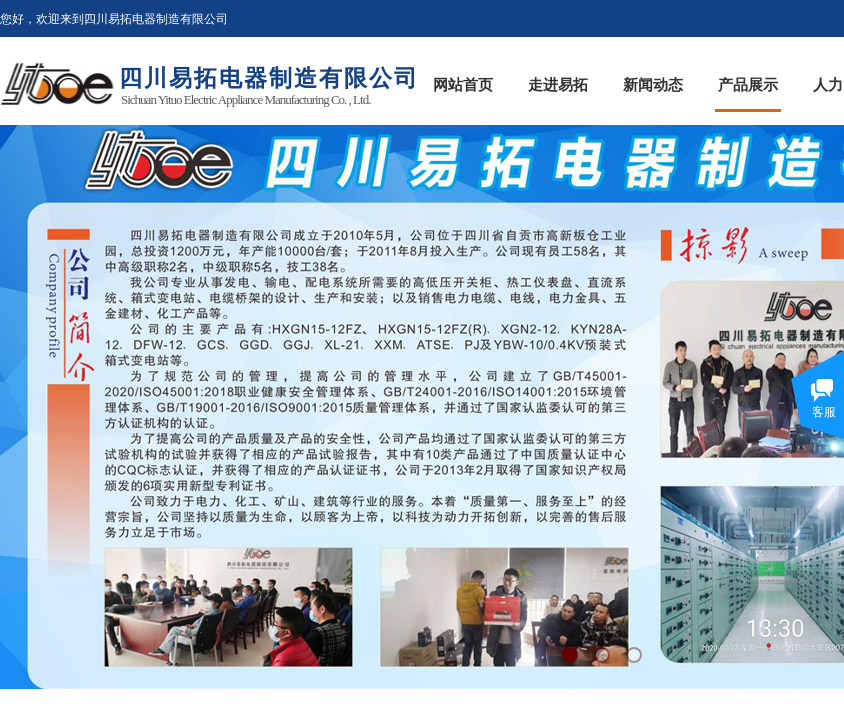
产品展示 (748, 85)
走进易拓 (558, 85)
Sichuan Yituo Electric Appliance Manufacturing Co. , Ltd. (245, 99)
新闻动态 (653, 85)
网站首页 (463, 85)
